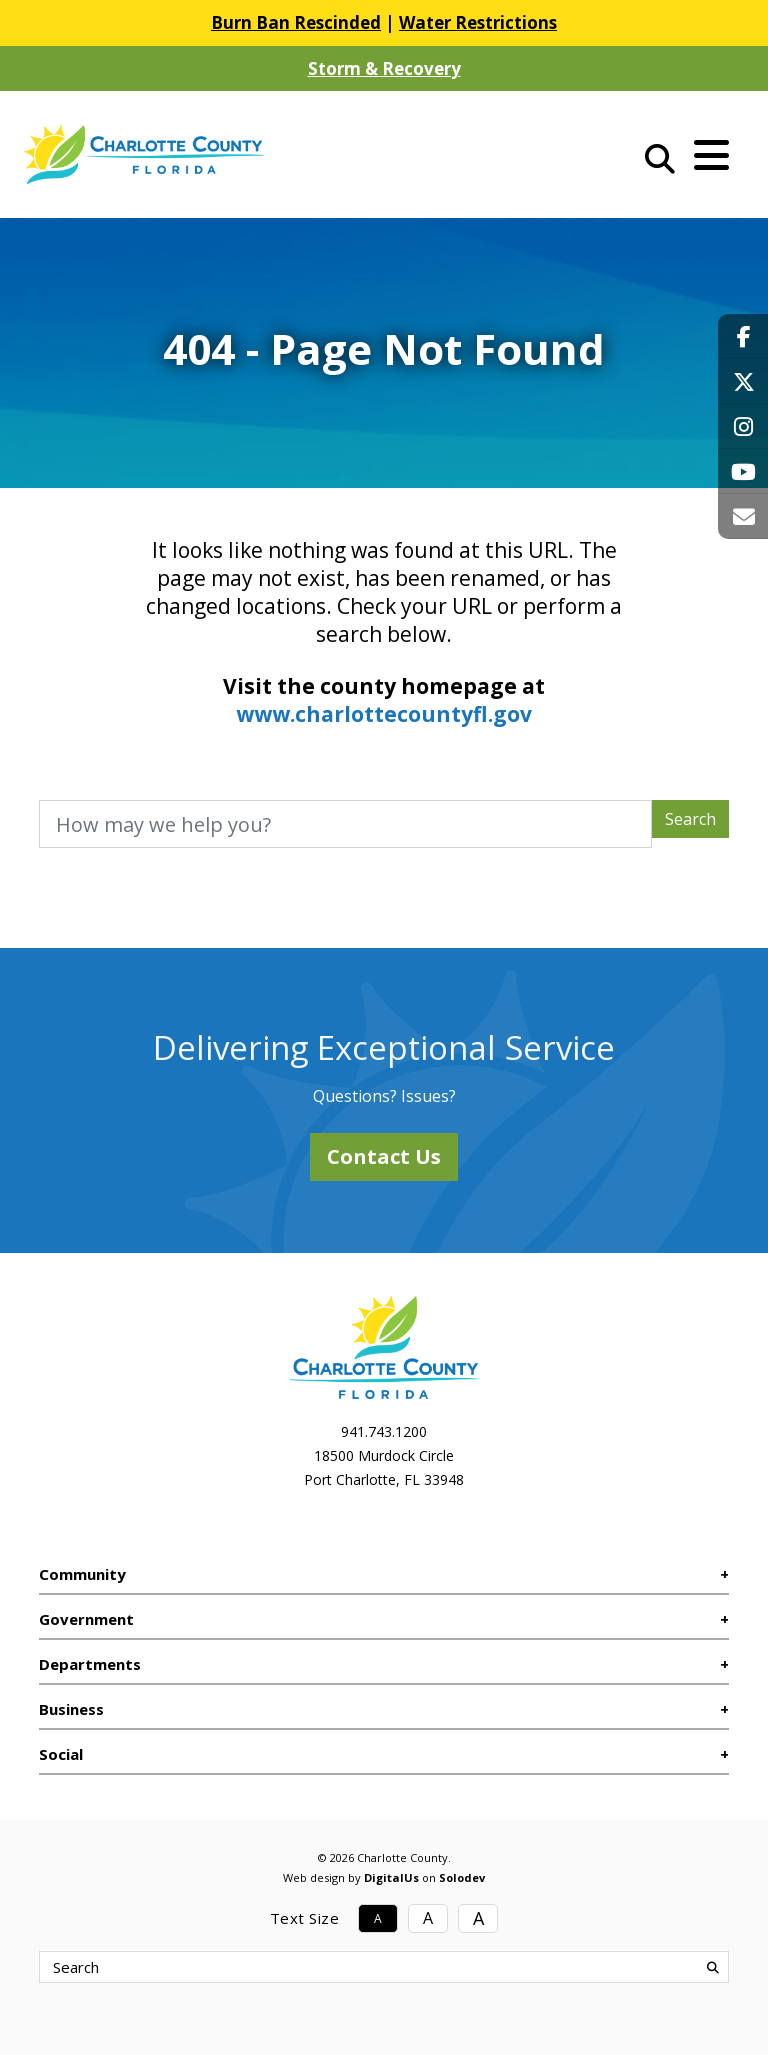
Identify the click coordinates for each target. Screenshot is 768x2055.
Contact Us (384, 1156)
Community (82, 1574)
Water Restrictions (478, 22)
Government (86, 1619)
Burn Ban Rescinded (296, 22)
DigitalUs (391, 1877)
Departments (90, 1664)
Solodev (462, 1877)
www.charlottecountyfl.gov (384, 714)
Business (71, 1709)
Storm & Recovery (384, 68)
